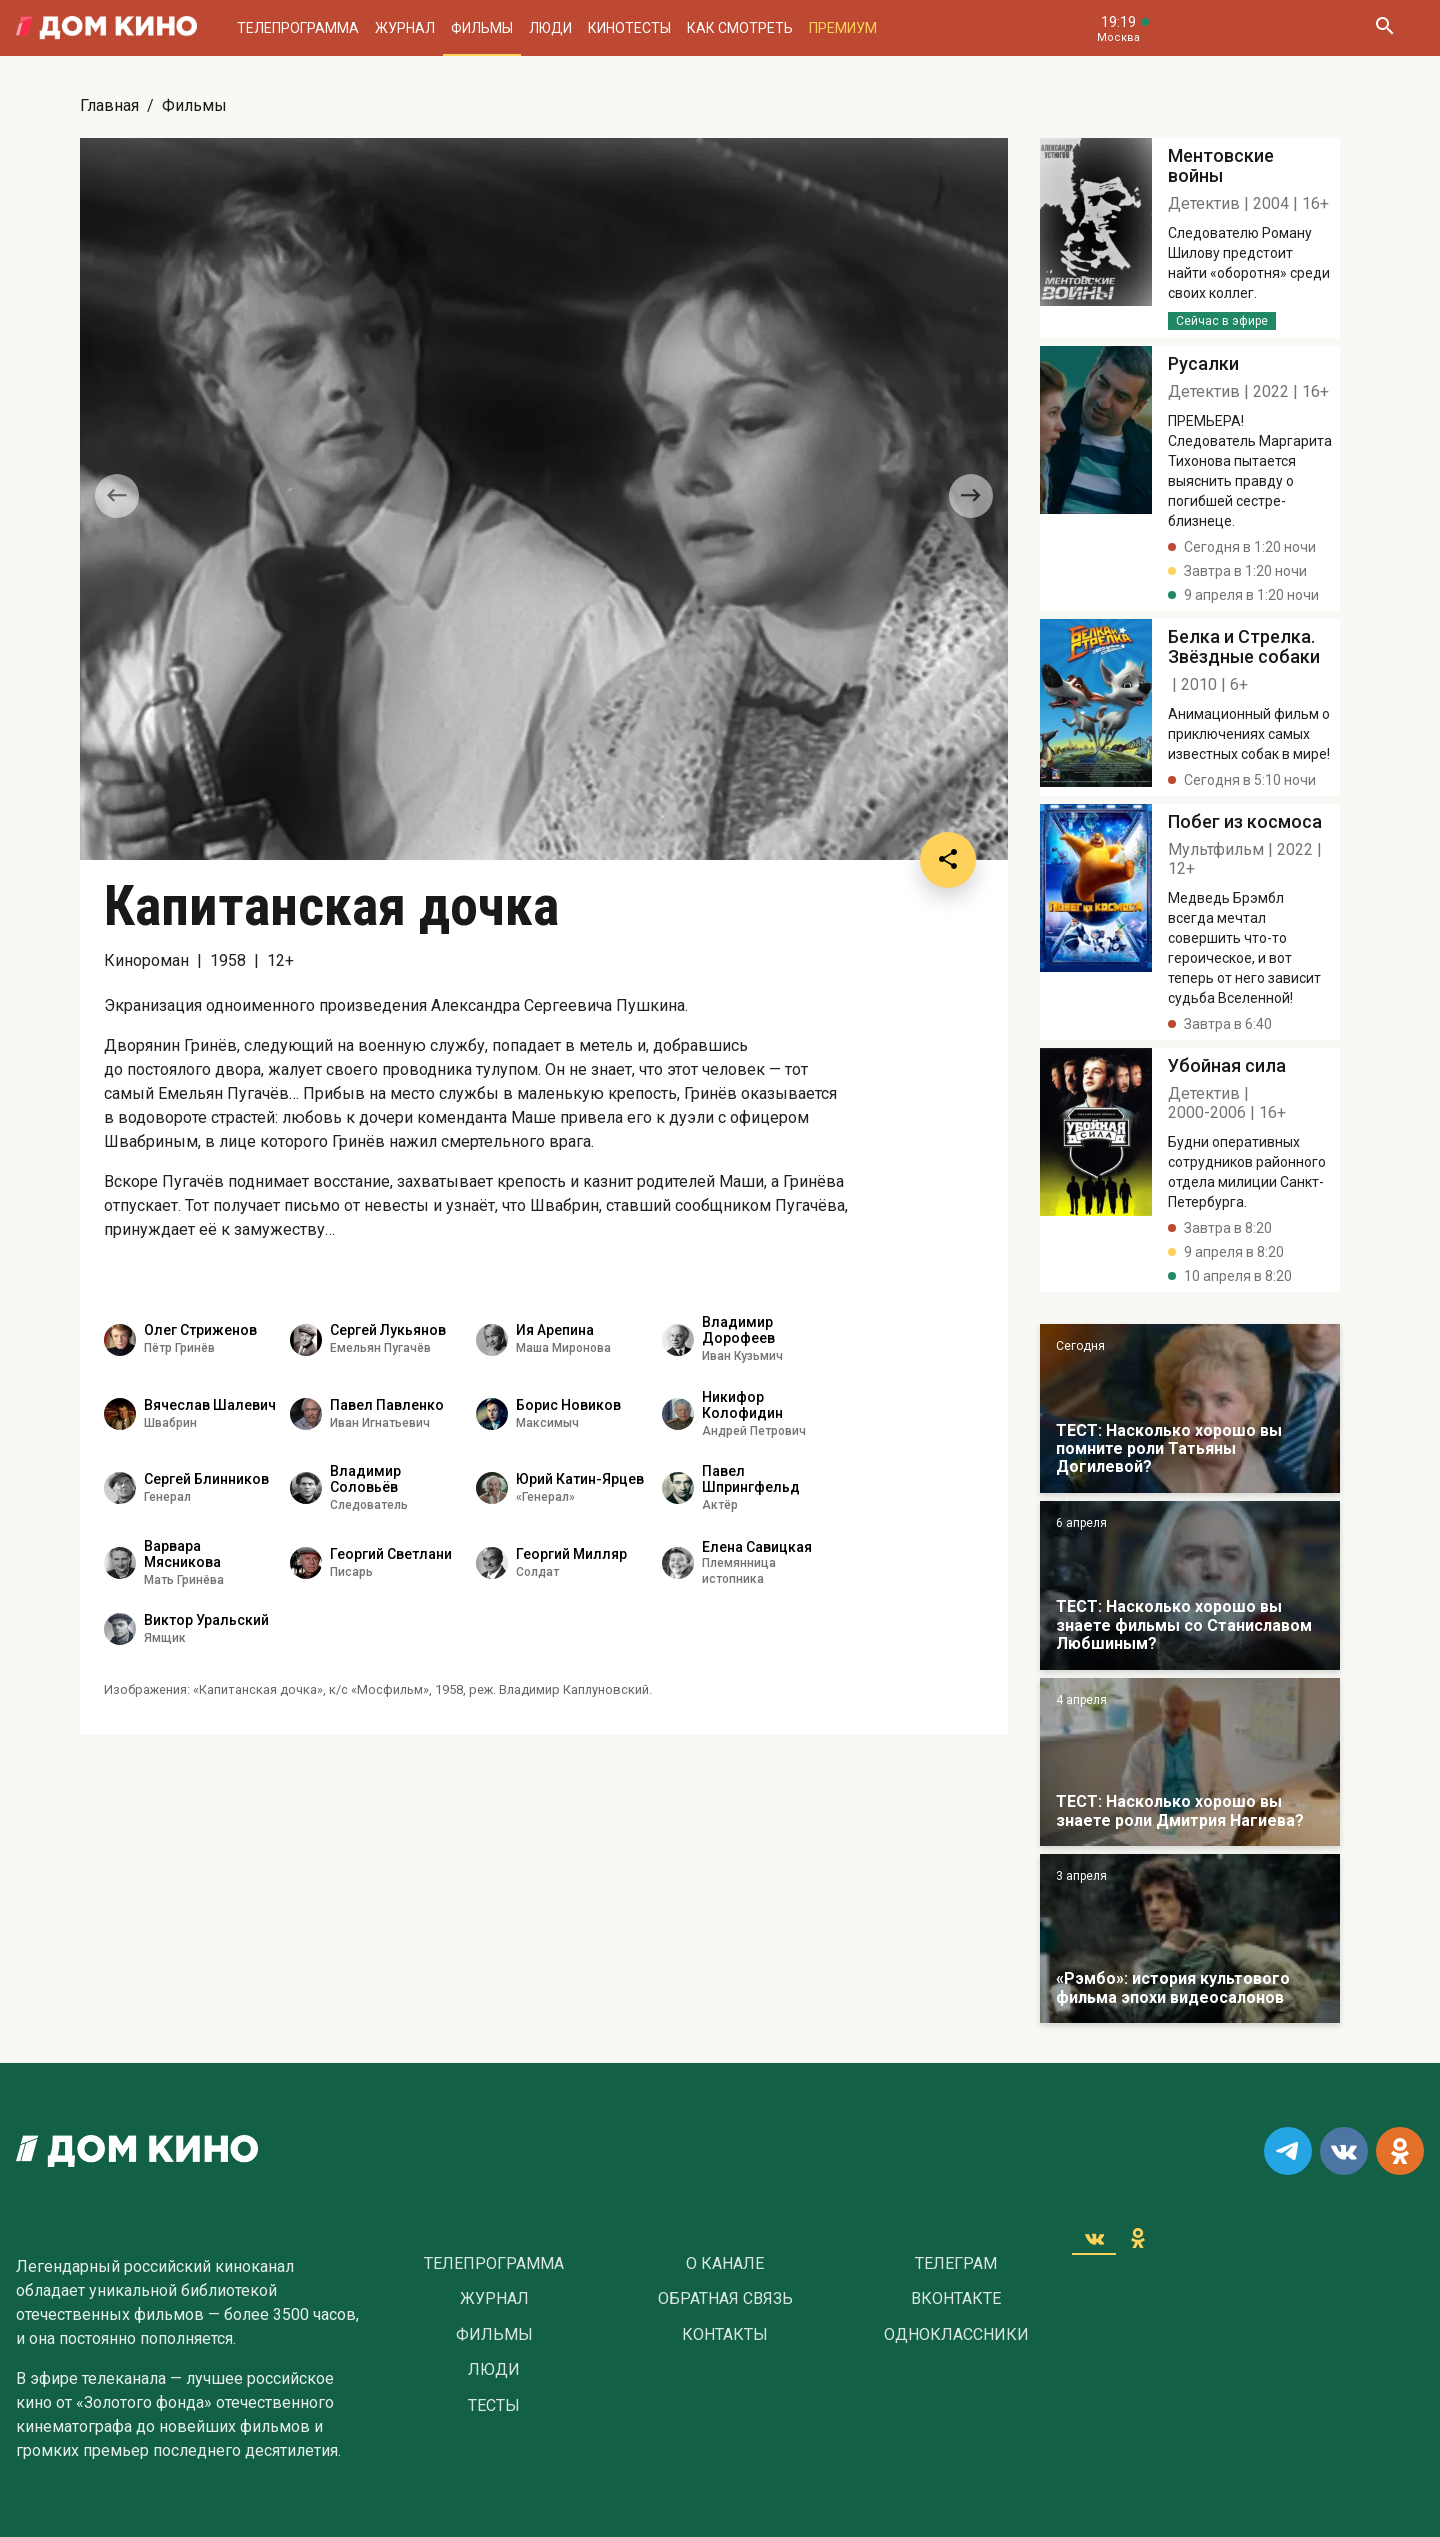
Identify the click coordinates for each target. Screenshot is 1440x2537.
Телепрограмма (298, 28)
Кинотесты (629, 28)
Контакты (725, 2335)
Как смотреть (740, 28)
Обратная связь (725, 2299)
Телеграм (956, 2264)
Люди (550, 28)
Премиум (843, 28)
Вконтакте (956, 2299)
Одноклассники (956, 2335)
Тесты (494, 2406)
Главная (109, 105)
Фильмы (482, 28)
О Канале (725, 2264)
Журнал (405, 28)
